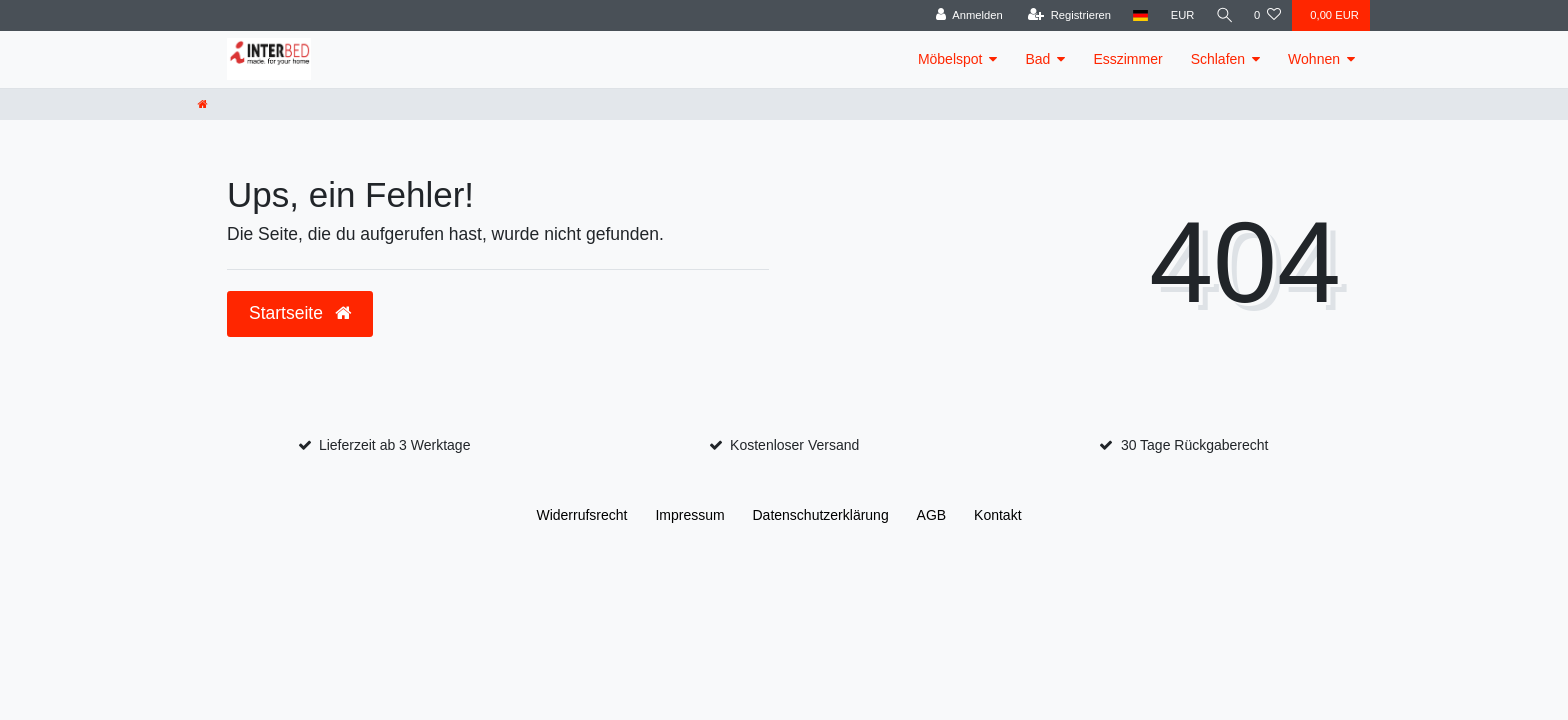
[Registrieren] (1066, 15)
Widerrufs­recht (581, 515)
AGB (932, 515)
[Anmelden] (966, 15)
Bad (1037, 59)
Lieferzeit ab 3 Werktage (395, 445)
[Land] (1138, 15)
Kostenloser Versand (794, 445)
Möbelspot (950, 59)
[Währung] (1180, 15)
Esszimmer (1127, 59)
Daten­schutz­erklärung (821, 515)
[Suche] (1223, 15)
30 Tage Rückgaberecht (1195, 445)
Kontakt (997, 515)
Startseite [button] (300, 313)
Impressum (689, 515)
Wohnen (1314, 59)
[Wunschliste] (1267, 15)
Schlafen (1218, 59)
